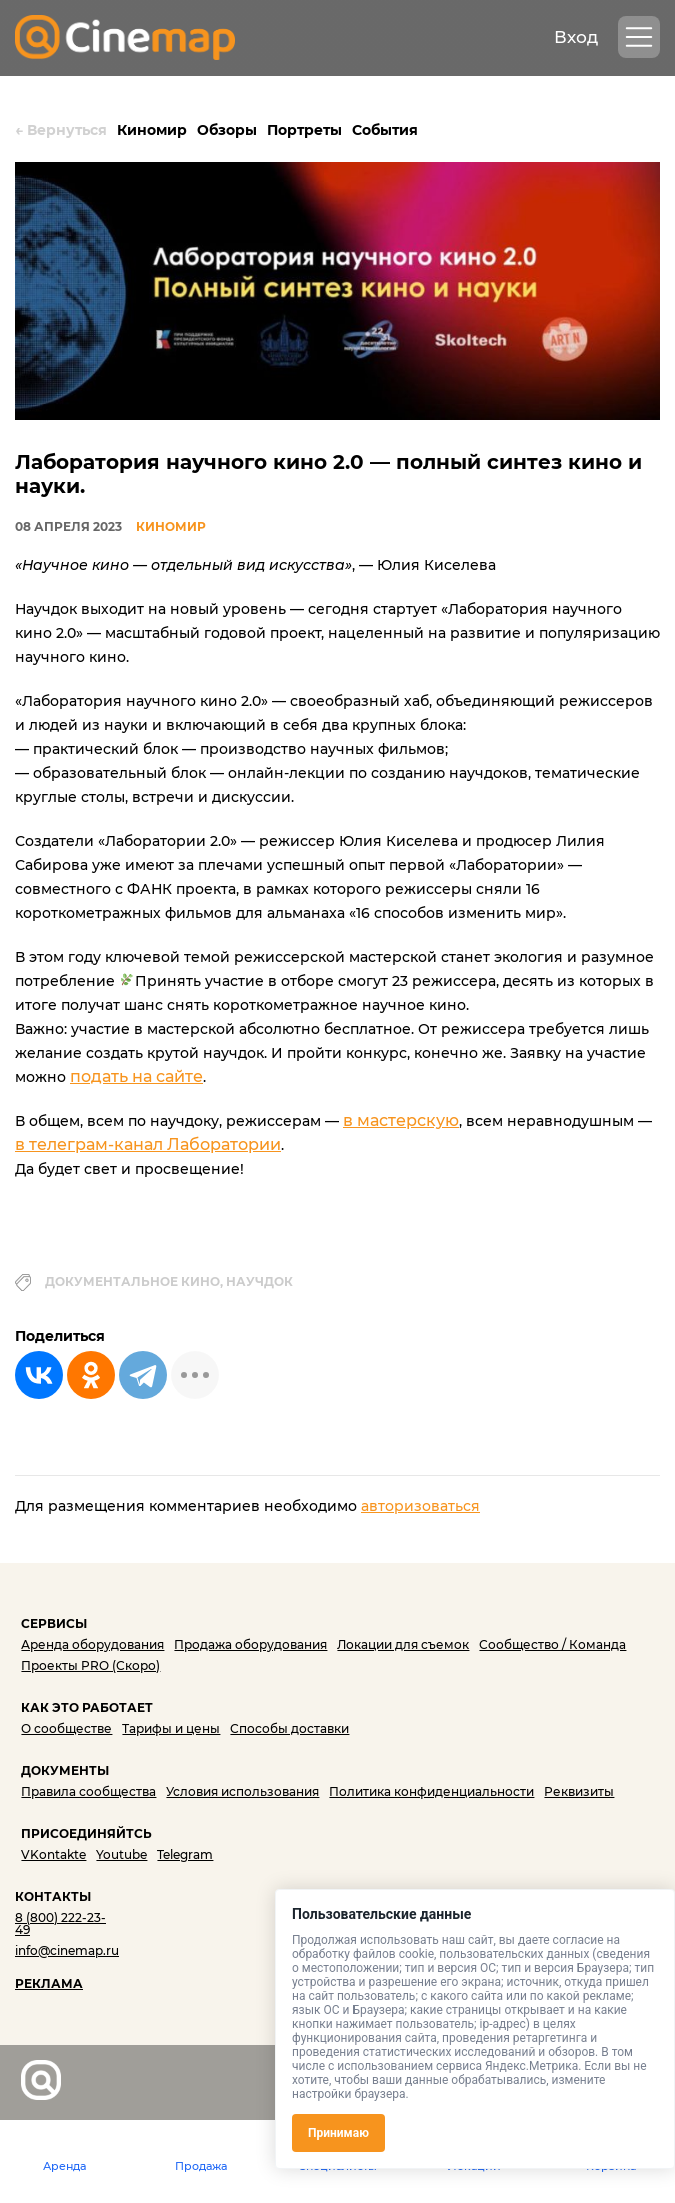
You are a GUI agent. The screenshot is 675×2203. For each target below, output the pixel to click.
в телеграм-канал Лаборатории (148, 1144)
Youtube (121, 1854)
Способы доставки (289, 1728)
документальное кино (132, 1281)
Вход (576, 37)
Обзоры (227, 130)
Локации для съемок (403, 1644)
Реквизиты (579, 1791)
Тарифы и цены (171, 1728)
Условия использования (242, 1791)
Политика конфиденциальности (431, 1791)
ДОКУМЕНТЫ (65, 1770)
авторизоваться (420, 1506)
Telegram (185, 1854)
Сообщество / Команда (552, 1644)
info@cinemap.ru (67, 1950)
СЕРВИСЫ (54, 1623)
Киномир (152, 130)
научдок (259, 1281)
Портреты (304, 130)
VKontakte (53, 1854)
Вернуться (61, 130)
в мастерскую (401, 1120)
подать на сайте (136, 1076)
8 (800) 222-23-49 (60, 1923)
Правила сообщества (88, 1791)
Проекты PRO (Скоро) (90, 1665)
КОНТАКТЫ (53, 1896)
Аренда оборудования (92, 1644)
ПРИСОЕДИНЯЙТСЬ (86, 1833)
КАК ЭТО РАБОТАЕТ (87, 1707)
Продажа (201, 2166)
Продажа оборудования (250, 1644)
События (385, 130)
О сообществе (66, 1728)
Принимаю (338, 2133)
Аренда (64, 2166)
